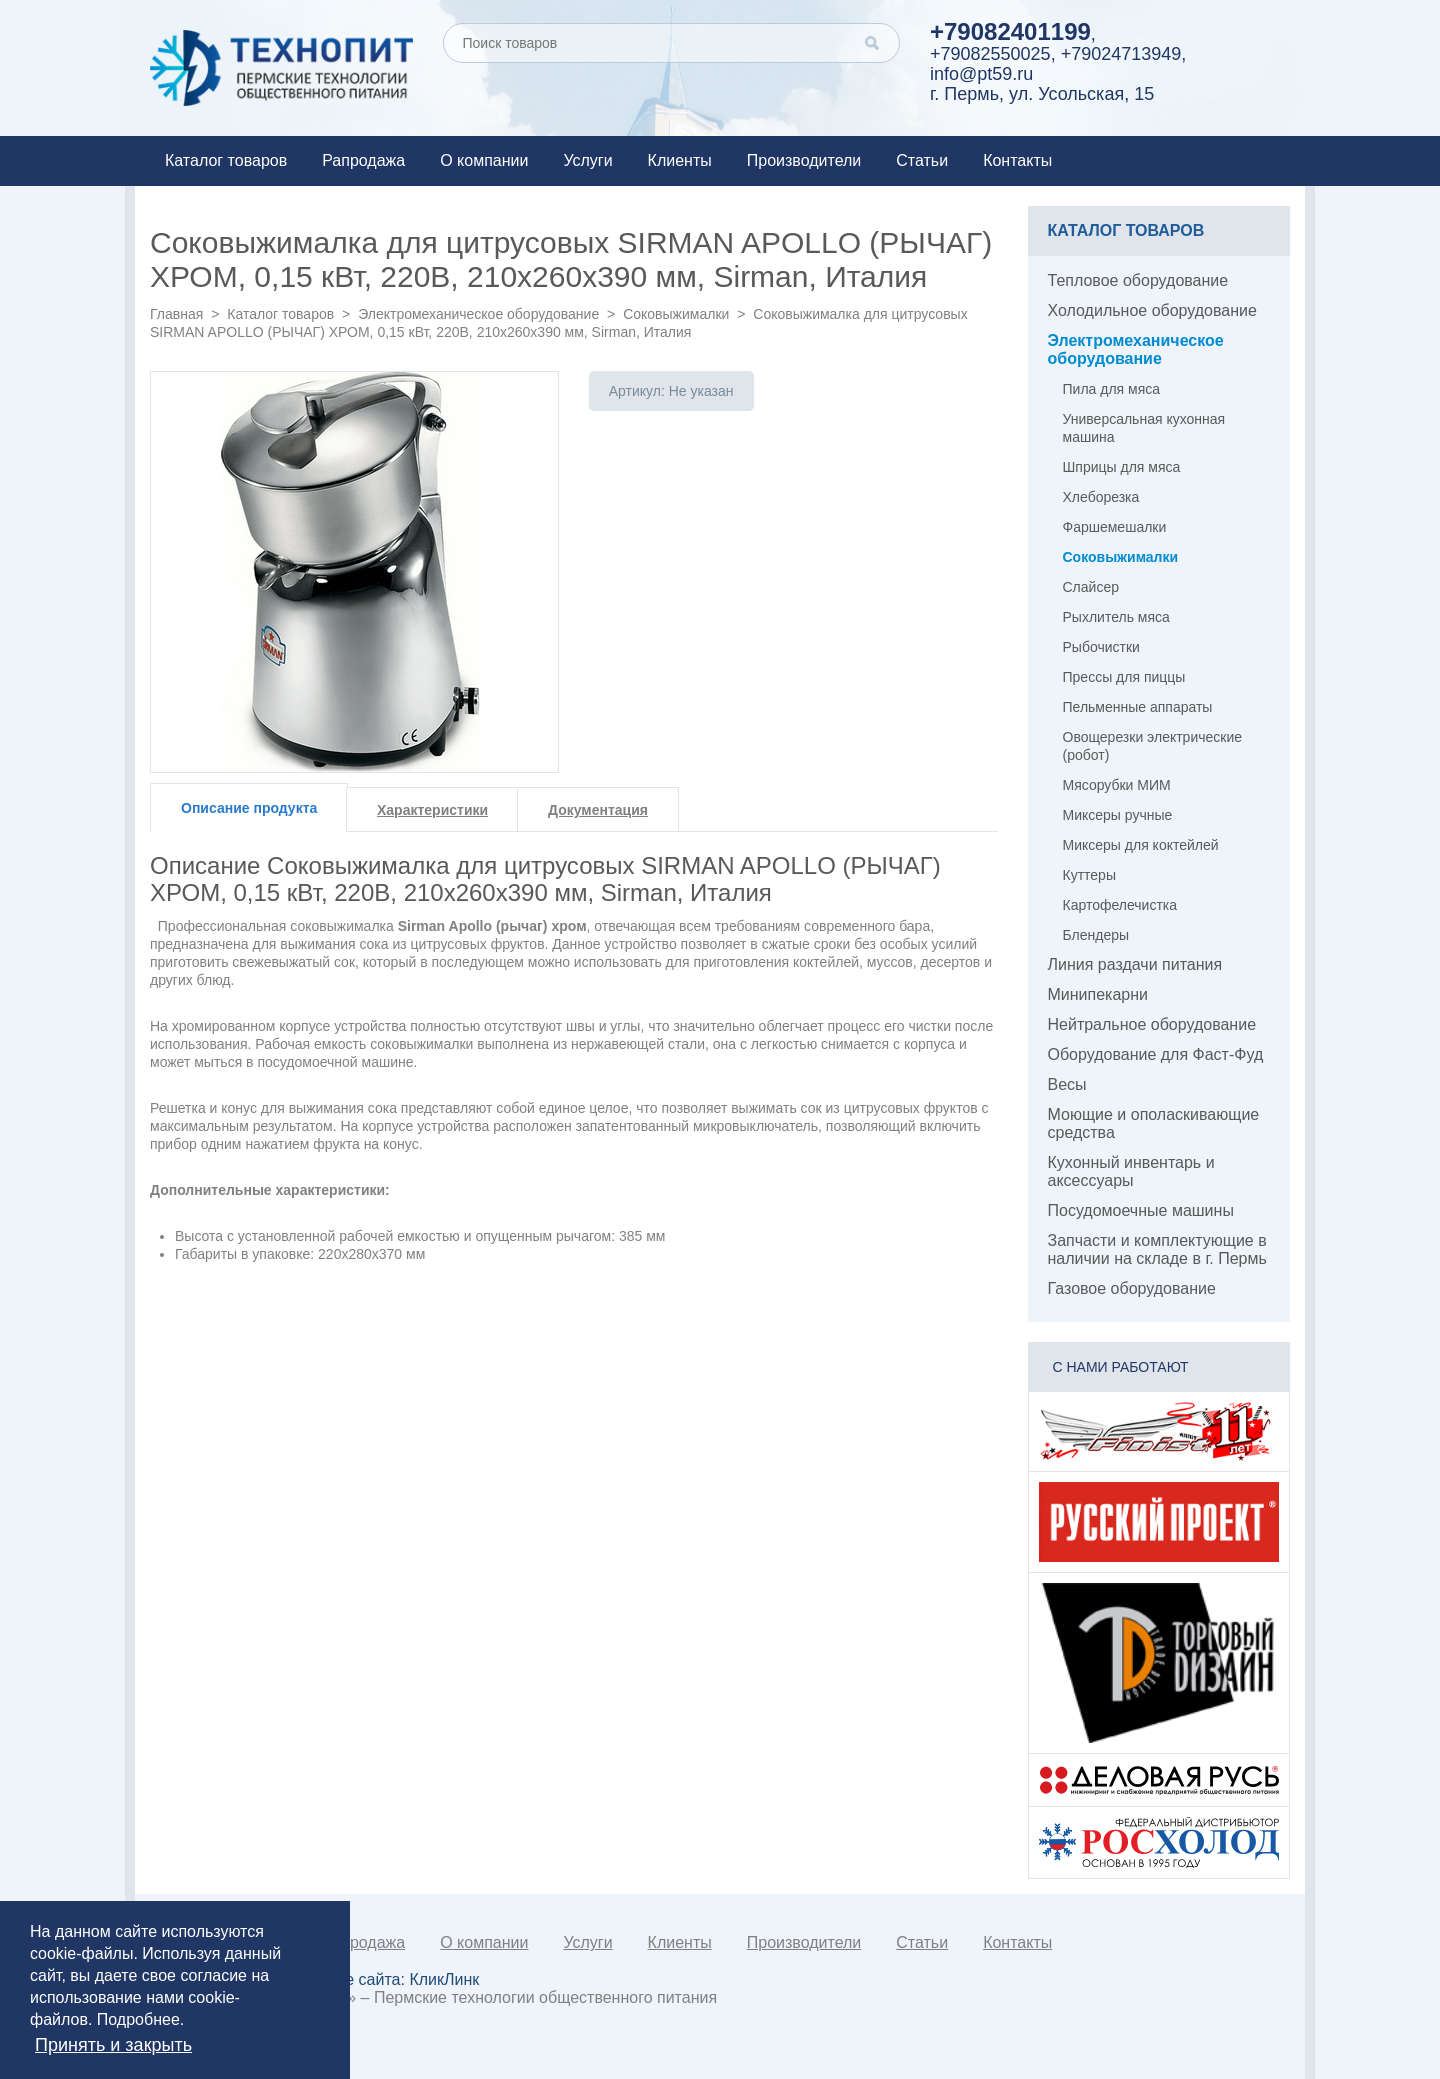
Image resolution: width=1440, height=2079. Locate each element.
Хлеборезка (1101, 497)
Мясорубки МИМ (1117, 785)
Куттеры (1089, 875)
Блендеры (1096, 935)
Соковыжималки (676, 314)
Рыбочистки (1101, 647)
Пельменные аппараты (1138, 707)
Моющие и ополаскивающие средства (1154, 1123)
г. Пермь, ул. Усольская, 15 (1042, 94)
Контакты (1017, 160)
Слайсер (1091, 587)
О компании (484, 160)
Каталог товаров (226, 160)
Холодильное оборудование (1152, 310)
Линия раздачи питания (1135, 964)
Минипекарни (1098, 994)
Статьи (922, 160)
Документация (598, 810)
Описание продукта (249, 808)
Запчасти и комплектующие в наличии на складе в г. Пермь (1157, 1249)
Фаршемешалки (1115, 527)
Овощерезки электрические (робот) (1153, 746)
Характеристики (432, 810)
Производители (804, 160)
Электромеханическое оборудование (478, 314)
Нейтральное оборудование (1152, 1024)
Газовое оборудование (1132, 1288)
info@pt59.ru (981, 74)
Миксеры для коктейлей (1141, 845)
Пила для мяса (1112, 389)
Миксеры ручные (1118, 815)
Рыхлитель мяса (1116, 617)
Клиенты (680, 160)
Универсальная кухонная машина (1144, 428)
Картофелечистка (1120, 905)
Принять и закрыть (113, 2045)
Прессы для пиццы (1124, 677)
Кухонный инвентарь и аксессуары (1131, 1171)
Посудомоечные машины (1141, 1210)
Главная (176, 314)
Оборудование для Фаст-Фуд (1156, 1054)
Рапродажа (363, 160)
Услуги (587, 160)
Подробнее (138, 2019)
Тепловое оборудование (1138, 280)
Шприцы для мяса (1122, 467)
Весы (1067, 1084)
